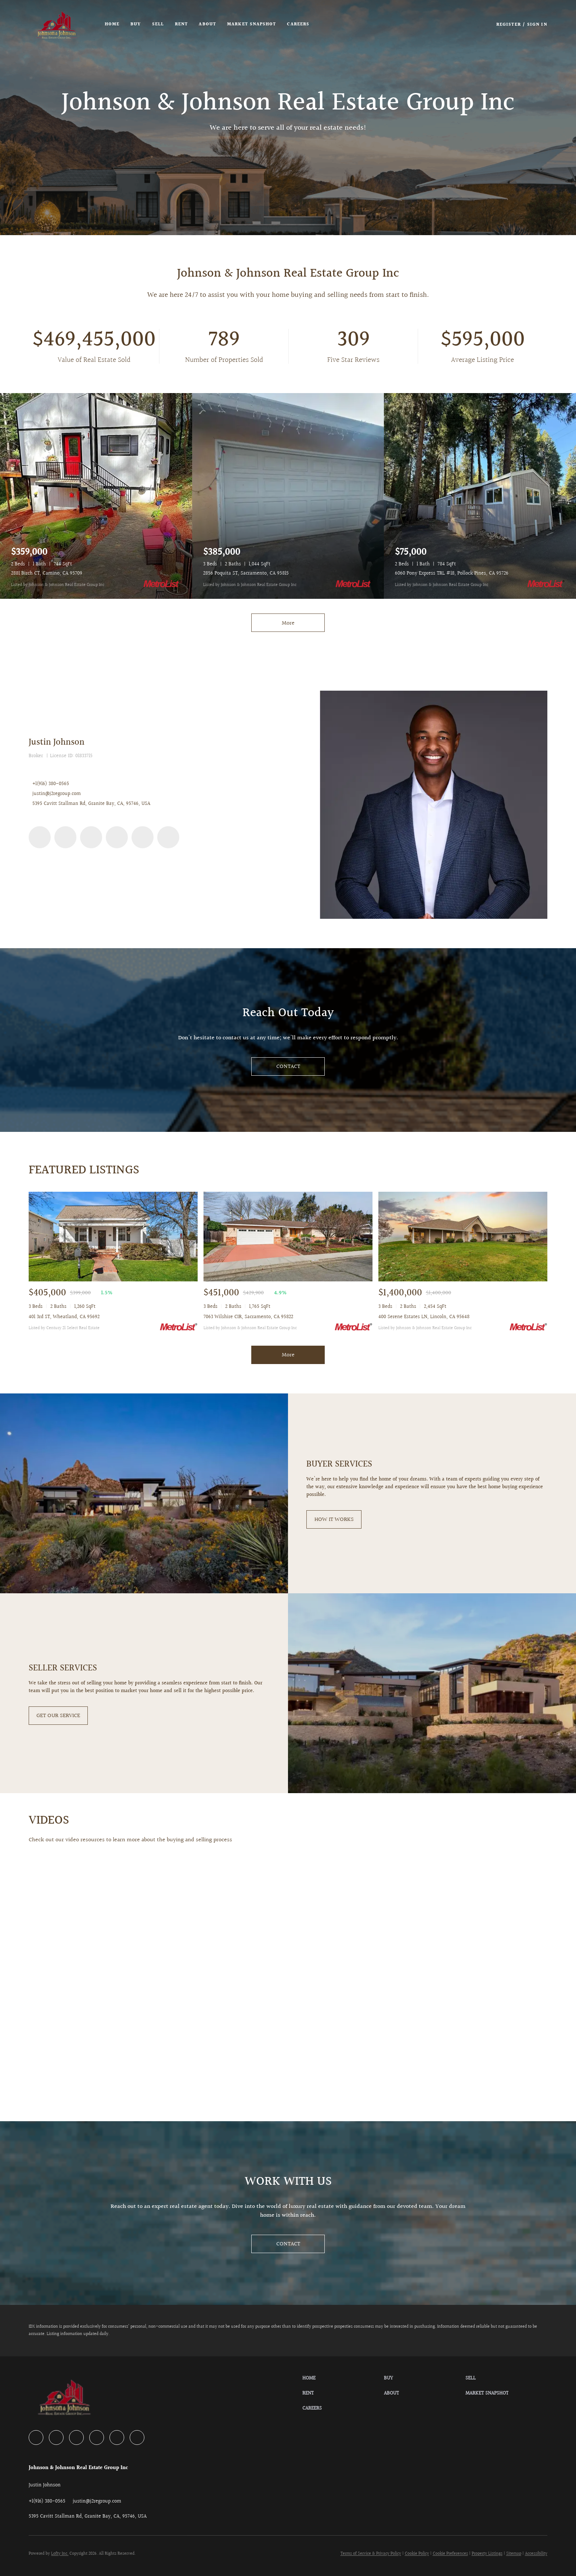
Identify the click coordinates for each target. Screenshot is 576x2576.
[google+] (168, 837)
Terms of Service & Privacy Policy (371, 2553)
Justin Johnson (56, 742)
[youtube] (143, 837)
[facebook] (40, 837)
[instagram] (117, 837)
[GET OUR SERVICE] (58, 1715)
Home (112, 24)
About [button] (207, 24)
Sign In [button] (537, 24)
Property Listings (487, 2553)
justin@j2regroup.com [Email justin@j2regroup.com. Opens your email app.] (56, 794)
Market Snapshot (251, 24)
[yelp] (91, 837)
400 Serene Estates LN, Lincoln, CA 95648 (423, 1317)
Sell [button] (158, 24)
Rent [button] (181, 24)
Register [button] (508, 24)
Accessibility (536, 2553)
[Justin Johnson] (433, 805)
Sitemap (513, 2553)
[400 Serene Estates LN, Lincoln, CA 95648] (462, 1236)
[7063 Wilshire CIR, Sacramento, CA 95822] (288, 1236)
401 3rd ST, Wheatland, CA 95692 (64, 1317)
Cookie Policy (417, 2553)
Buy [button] (135, 24)
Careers (298, 24)
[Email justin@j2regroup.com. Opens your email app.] (97, 2501)
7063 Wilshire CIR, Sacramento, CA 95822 (248, 1317)
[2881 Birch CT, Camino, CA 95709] (96, 496)
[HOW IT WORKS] (333, 1519)
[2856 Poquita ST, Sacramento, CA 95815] (288, 496)
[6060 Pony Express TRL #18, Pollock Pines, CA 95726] (480, 496)
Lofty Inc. (59, 2553)
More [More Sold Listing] (288, 1355)
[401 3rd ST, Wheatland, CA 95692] (113, 1236)
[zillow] (65, 837)
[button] (57, 24)
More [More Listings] (288, 623)
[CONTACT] (288, 1066)
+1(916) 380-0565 (50, 784)
